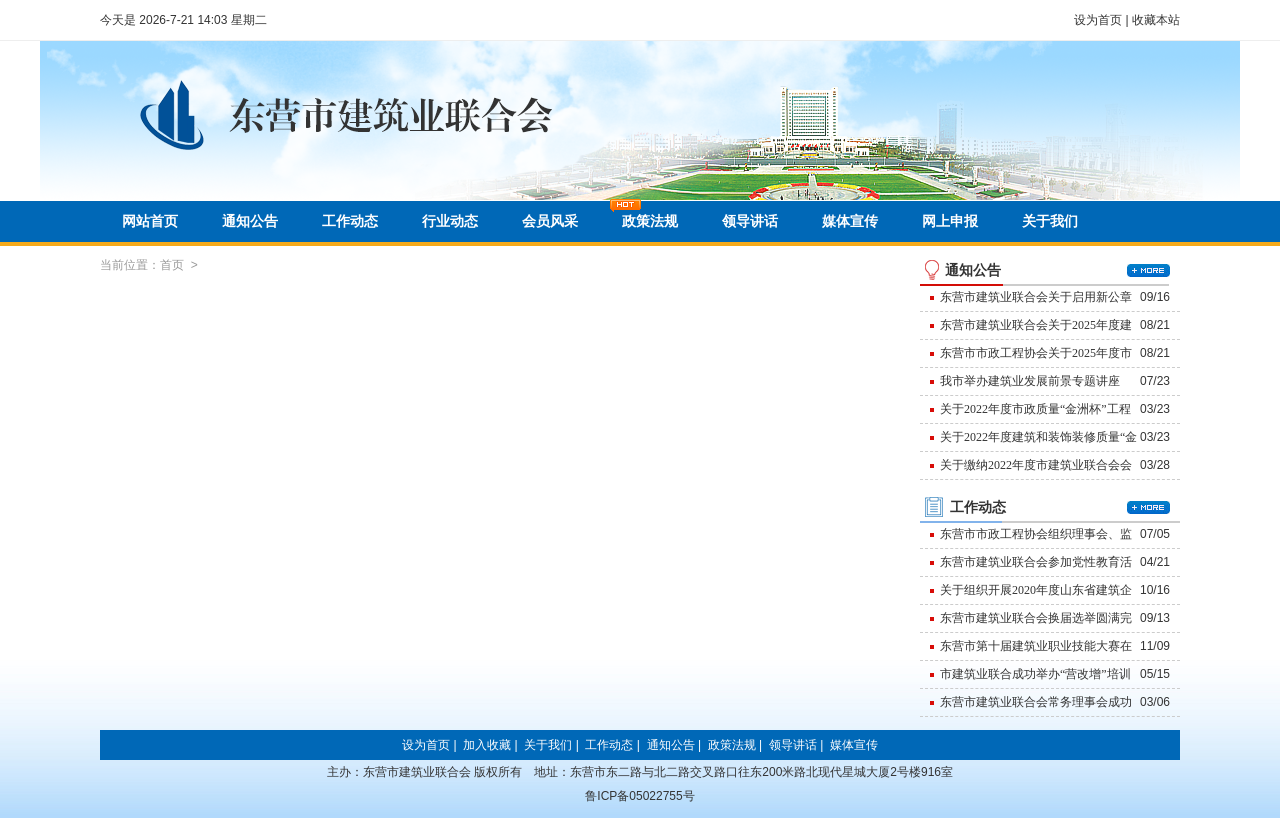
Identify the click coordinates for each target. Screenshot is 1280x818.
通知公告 (250, 221)
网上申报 (950, 221)
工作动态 (350, 221)
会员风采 (550, 221)
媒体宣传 (850, 221)
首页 (172, 265)
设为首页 (1098, 20)
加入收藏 (487, 745)
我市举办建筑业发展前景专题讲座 (1030, 381)
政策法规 (650, 221)
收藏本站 (1156, 20)
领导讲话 (750, 221)
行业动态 (450, 221)
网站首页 (150, 221)
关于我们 (1050, 221)
